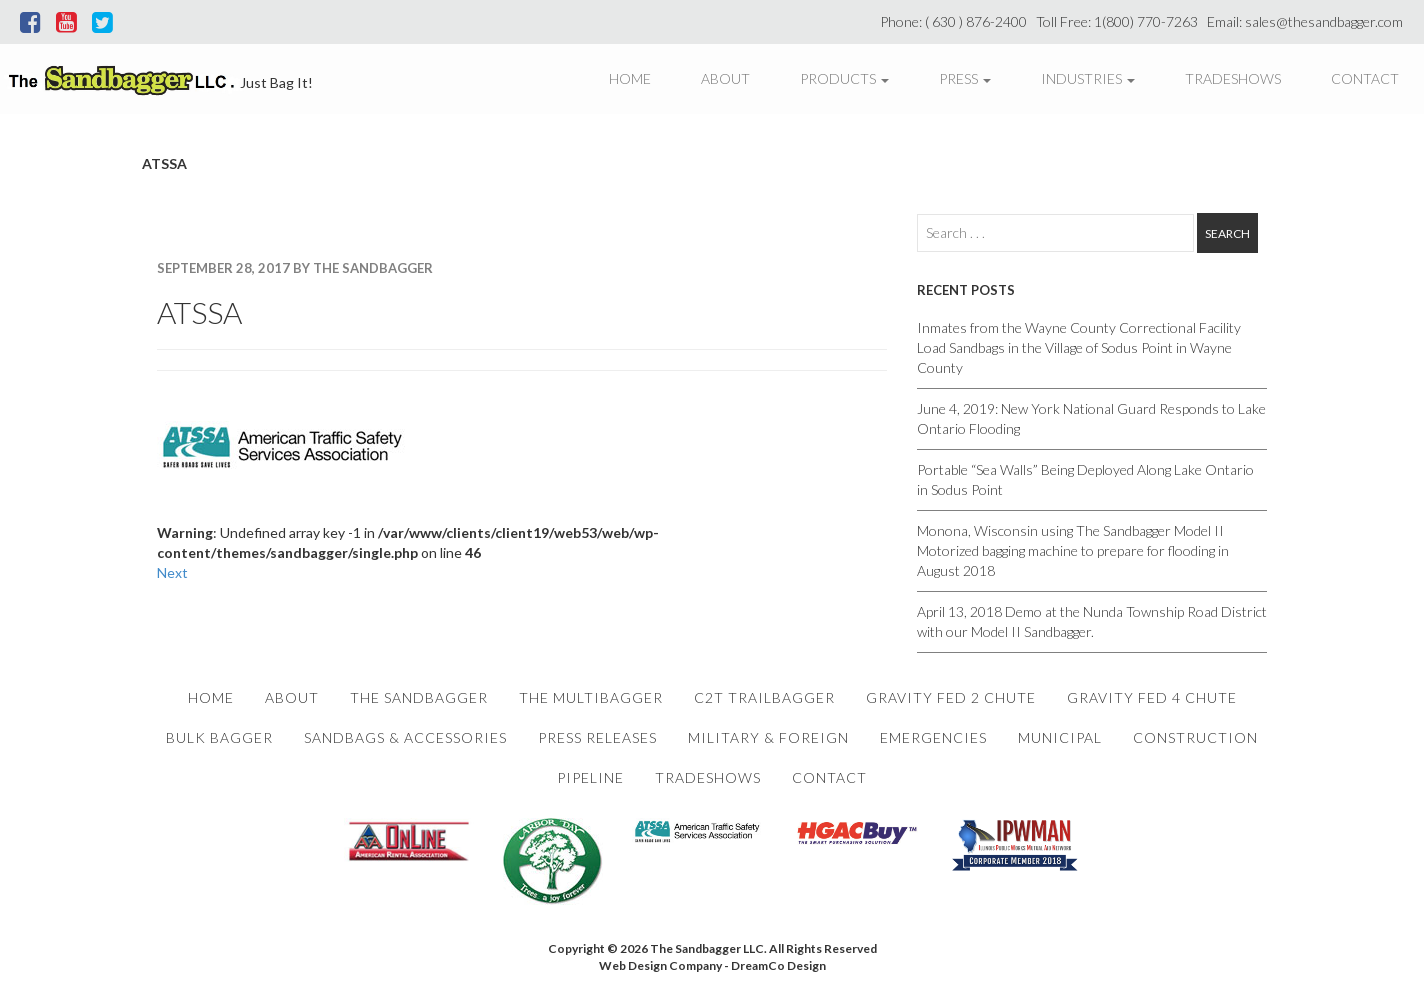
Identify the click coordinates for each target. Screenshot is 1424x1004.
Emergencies (933, 737)
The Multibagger (591, 697)
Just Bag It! (276, 82)
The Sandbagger (419, 697)
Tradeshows (1233, 78)
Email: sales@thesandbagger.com (1308, 21)
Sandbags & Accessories (405, 737)
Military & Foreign (768, 737)
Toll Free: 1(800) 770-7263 (1120, 21)
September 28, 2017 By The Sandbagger (295, 268)
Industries (1088, 78)
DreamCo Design (778, 965)
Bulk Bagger (219, 737)
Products (844, 78)
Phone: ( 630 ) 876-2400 (956, 21)
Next (172, 572)
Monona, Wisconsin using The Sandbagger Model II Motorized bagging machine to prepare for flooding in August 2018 (1073, 550)
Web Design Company (660, 965)
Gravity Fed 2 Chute (951, 697)
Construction (1195, 737)
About (725, 78)
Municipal (1060, 737)
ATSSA (199, 312)
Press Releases (597, 737)
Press (965, 78)
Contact (1365, 78)
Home (630, 78)
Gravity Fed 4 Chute (1152, 697)
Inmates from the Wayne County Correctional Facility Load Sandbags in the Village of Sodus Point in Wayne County (1079, 347)
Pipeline (590, 777)
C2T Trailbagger (764, 697)
